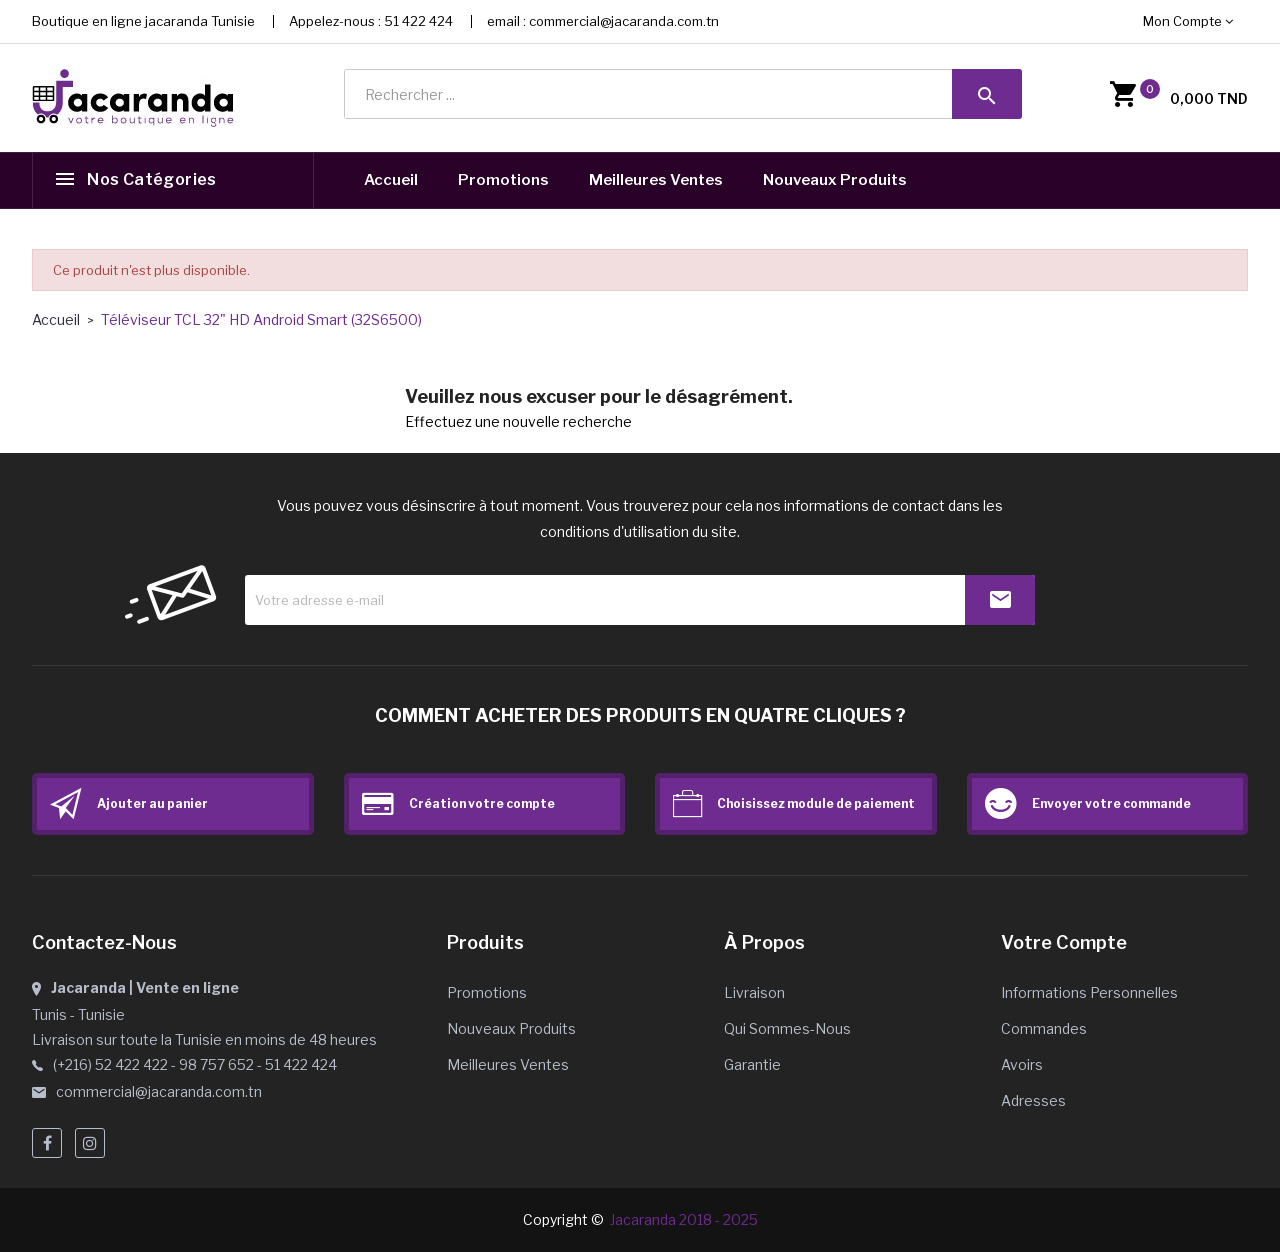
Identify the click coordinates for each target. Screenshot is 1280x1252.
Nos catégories (152, 180)
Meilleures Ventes (656, 180)
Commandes (1044, 1028)
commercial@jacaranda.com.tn (624, 21)
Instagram (90, 1143)
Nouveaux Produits (835, 180)
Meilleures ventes (508, 1064)
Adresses (1033, 1100)
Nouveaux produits (511, 1028)
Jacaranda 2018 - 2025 (684, 1219)
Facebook (47, 1143)
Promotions (503, 180)
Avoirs (1022, 1064)
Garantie (752, 1064)
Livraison (754, 992)
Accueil (391, 180)
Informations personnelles (1089, 992)
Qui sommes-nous (787, 1028)
